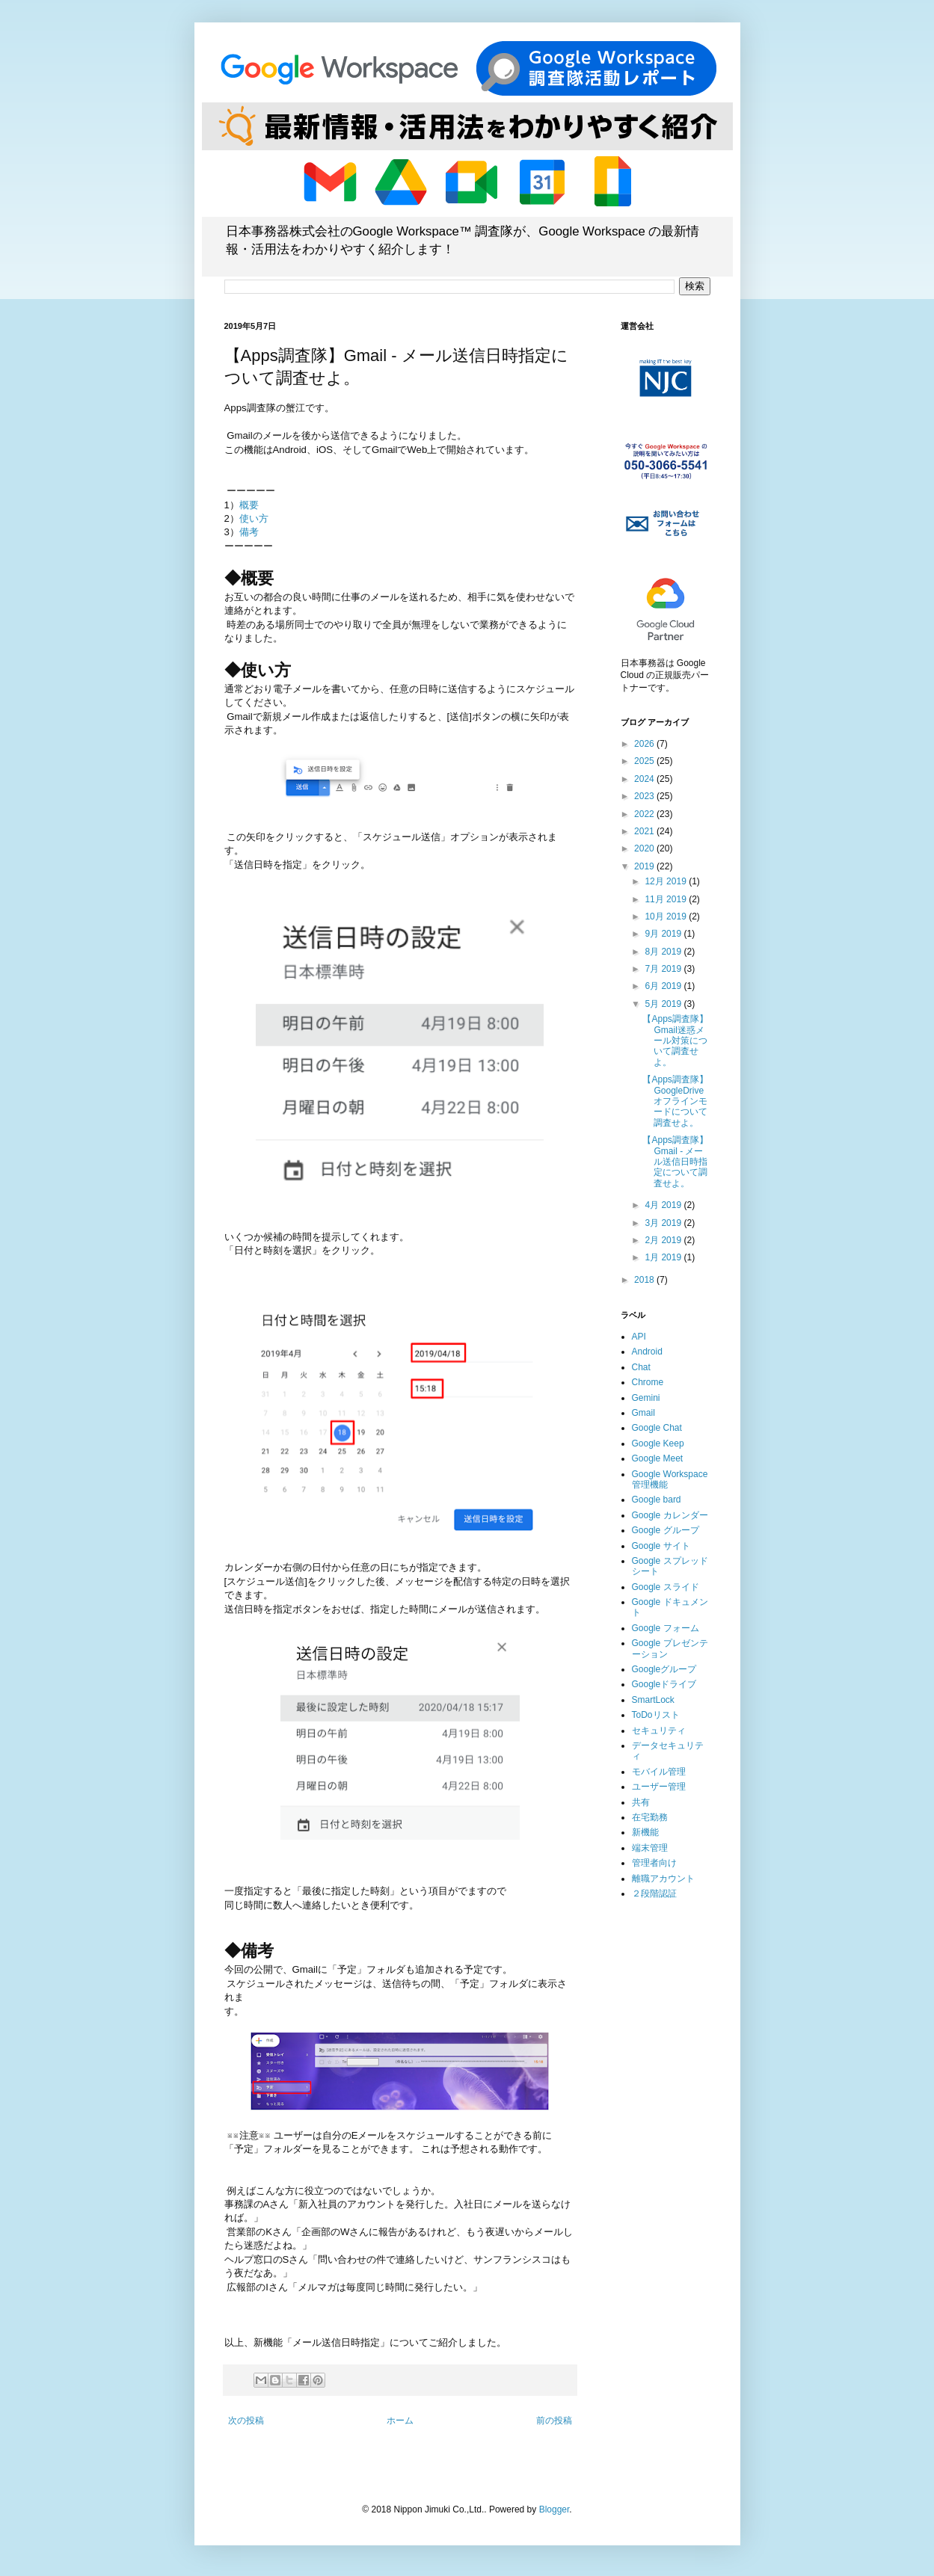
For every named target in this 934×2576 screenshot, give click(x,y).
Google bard (656, 1499)
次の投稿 (246, 2420)
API (639, 1336)
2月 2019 (664, 1240)
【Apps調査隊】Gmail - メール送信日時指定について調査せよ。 (674, 1162)
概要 (249, 505)
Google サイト (661, 1546)
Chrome (648, 1382)
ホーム (400, 2420)
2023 (645, 796)
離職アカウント (663, 1878)
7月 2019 (664, 969)
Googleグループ (664, 1669)
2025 (645, 761)
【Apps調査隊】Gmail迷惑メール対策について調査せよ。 (674, 1040)
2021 (645, 831)
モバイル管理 (659, 1771)
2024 (645, 779)
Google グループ (665, 1530)
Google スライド (665, 1587)
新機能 (645, 1832)
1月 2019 (664, 1257)
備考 (249, 531)
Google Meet (657, 1458)
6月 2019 (664, 986)
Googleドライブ (664, 1684)
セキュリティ (659, 1730)
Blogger (554, 2509)
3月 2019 (664, 1223)
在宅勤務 (650, 1817)
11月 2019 (667, 899)
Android (647, 1351)
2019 (645, 866)
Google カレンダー (670, 1515)
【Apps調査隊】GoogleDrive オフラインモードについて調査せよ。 (677, 1101)
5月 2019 (664, 1004)
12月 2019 (667, 881)
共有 (641, 1802)
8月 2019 (664, 951)
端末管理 (650, 1848)
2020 (645, 848)
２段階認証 (654, 1893)
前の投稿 (554, 2420)
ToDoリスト (656, 1715)
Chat (641, 1367)
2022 (645, 814)
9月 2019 (664, 933)
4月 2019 (664, 1205)
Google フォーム (665, 1628)
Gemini (646, 1398)
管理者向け (654, 1863)
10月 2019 (667, 916)
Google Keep (658, 1443)
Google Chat (657, 1428)
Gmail (643, 1413)
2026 (645, 744)
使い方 (253, 518)
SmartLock (653, 1700)
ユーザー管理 (659, 1786)
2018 (645, 1280)
